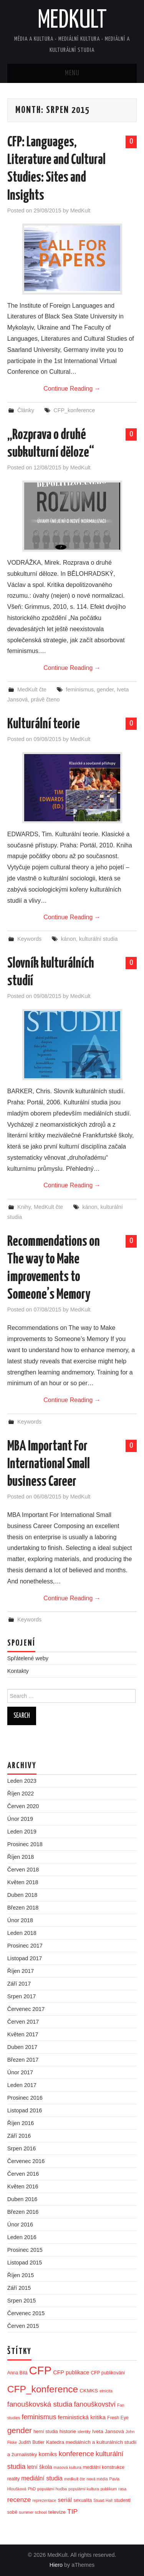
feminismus (80, 689)
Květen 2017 (22, 2034)
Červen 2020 (23, 1806)
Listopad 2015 (24, 2262)
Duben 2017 (22, 2047)
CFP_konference (74, 410)
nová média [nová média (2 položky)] (97, 2479)
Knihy (24, 1207)
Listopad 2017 (24, 1958)
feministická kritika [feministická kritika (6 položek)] (82, 2417)
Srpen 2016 (21, 2148)
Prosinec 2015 (25, 2250)
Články (25, 410)
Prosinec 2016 (25, 2098)
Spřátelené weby (27, 1658)
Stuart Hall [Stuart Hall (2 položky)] (103, 2500)
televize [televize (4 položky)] (57, 2512)
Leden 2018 (21, 1933)
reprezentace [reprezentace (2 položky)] (44, 2500)
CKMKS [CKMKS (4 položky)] (88, 2391)
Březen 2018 (23, 1908)
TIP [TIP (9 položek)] (72, 2511)
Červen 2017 (23, 2022)
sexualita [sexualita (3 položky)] (82, 2500)
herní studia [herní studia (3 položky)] (45, 2431)
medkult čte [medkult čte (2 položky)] (74, 2479)
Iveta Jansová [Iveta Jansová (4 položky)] (108, 2431)
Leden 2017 (21, 2085)
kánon (68, 939)
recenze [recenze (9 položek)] (19, 2499)
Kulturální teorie (43, 724)
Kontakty (18, 1671)
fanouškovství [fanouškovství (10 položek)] (95, 2404)
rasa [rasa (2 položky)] (122, 2488)
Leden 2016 (21, 2237)
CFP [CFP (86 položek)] (40, 2370)
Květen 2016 (22, 2186)
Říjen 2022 (20, 1793)
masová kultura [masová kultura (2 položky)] (67, 2467)
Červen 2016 (23, 2174)
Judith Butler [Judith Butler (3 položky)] (31, 2442)
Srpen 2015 (21, 2301)
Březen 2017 (23, 2060)
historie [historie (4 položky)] (68, 2431)
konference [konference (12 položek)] (76, 2454)
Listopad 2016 (24, 2110)
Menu (72, 73)
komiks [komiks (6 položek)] (48, 2454)
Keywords (29, 939)
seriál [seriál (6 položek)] (65, 2499)
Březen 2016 (23, 2212)
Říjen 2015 (20, 2275)
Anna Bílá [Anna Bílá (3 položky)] (17, 2372)
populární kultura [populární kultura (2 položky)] (83, 2488)
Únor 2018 (20, 1920)
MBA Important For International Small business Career (48, 1464)
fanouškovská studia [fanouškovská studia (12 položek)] (40, 2404)
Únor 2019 (20, 1819)
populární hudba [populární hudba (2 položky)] (52, 2488)
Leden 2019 (21, 1831)
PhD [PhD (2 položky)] (32, 2488)
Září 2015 (19, 2288)
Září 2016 (19, 2136)
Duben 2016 (22, 2199)
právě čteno (45, 699)
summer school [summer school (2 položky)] (32, 2512)
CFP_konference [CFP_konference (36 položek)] (42, 2389)
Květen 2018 (22, 1882)
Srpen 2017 (21, 1996)
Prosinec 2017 (25, 1946)
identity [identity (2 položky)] (84, 2431)
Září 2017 (19, 1984)
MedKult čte (31, 689)
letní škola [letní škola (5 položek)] (39, 2467)
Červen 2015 (23, 2326)
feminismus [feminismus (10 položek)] (39, 2417)
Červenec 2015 (26, 2313)
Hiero (56, 2565)
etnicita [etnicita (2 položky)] (106, 2391)
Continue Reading (72, 388)
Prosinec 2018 (25, 1844)
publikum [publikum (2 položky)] (109, 2488)
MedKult (72, 20)
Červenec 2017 (26, 2009)
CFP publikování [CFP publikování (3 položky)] (108, 2372)
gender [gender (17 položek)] (19, 2430)
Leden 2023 (21, 1781)
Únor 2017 (20, 2072)
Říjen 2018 (20, 1857)
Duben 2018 (22, 1895)
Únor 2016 (20, 2224)
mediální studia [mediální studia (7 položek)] (42, 2478)
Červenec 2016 (26, 2161)
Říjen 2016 (20, 2123)
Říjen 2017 (20, 1971)
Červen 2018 (23, 1870)
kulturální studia (98, 939)
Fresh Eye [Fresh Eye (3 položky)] (118, 2417)
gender (105, 689)
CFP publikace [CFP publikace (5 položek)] (71, 2372)
